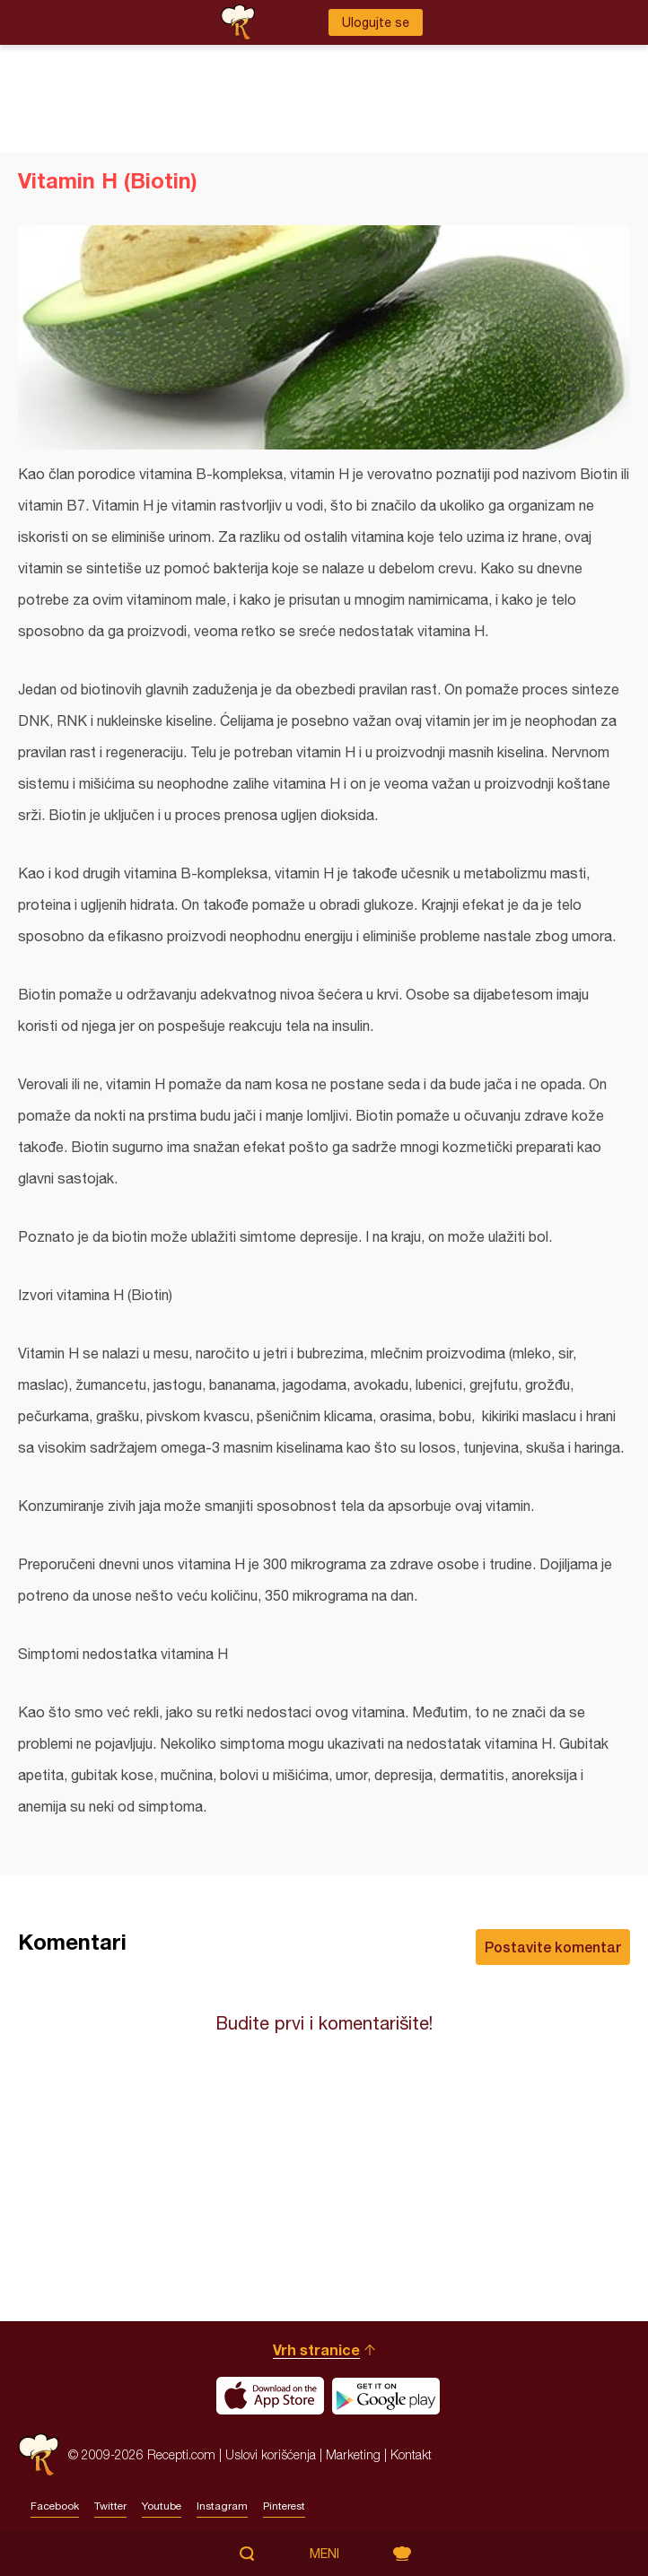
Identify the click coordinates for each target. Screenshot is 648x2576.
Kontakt (411, 2454)
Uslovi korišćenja (270, 2454)
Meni (324, 2553)
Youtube (161, 2506)
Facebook (55, 2506)
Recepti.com (38, 2454)
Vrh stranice (316, 2349)
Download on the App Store (270, 2395)
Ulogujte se (375, 22)
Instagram (222, 2506)
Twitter (110, 2506)
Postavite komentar (553, 1946)
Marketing (353, 2454)
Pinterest (284, 2506)
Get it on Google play (386, 2395)
